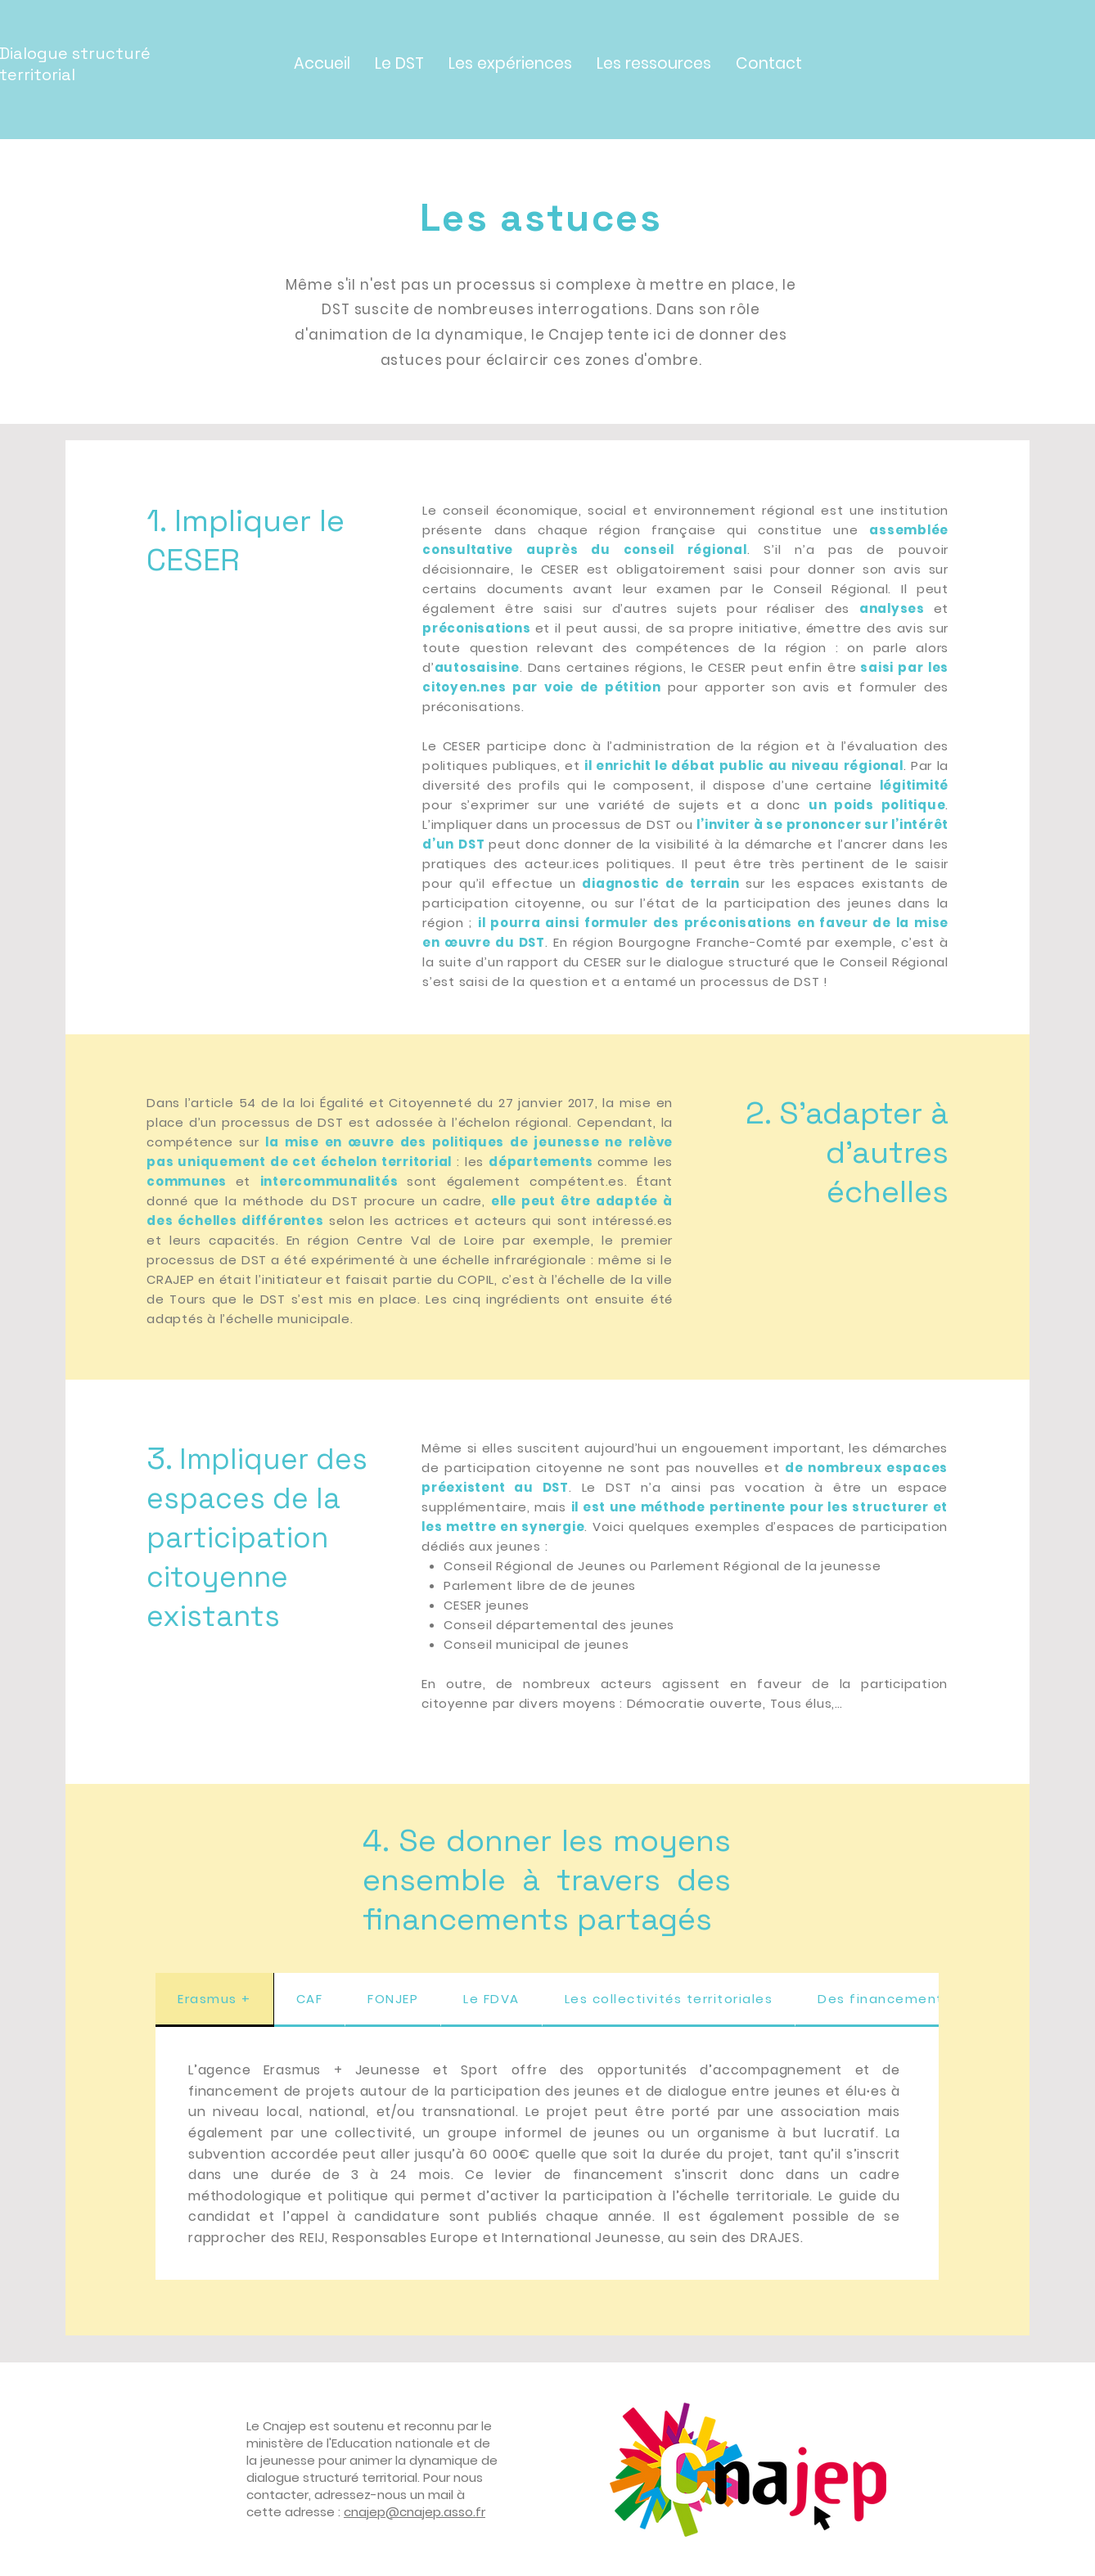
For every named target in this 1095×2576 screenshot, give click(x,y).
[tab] (214, 2000)
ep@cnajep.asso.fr (427, 2511)
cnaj (356, 2511)
